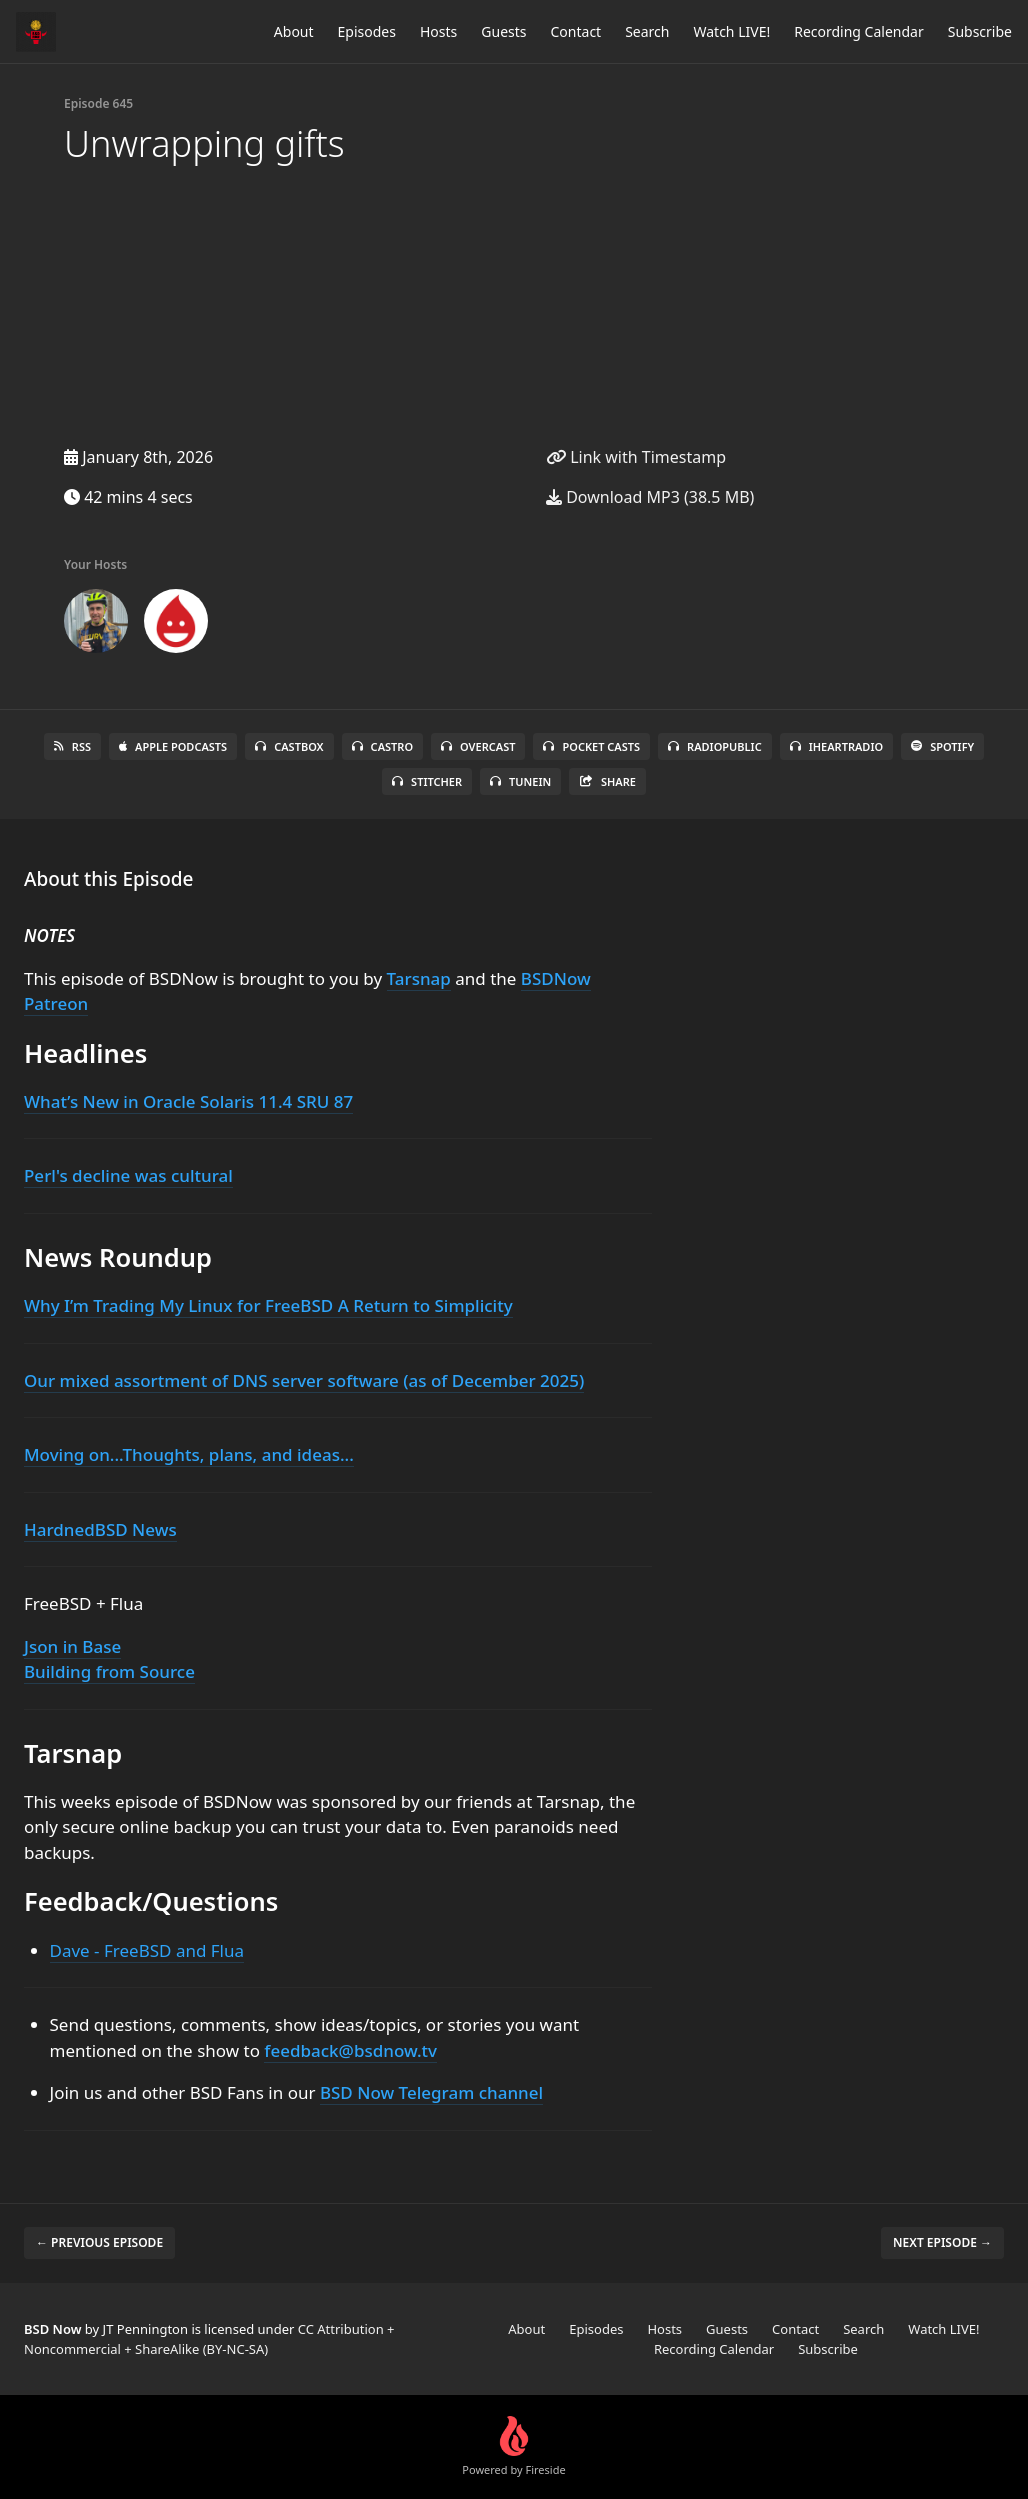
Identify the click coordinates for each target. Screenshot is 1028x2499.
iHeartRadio (837, 746)
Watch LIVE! (731, 31)
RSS (72, 746)
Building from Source (109, 1671)
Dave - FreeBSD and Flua (147, 1950)
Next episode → (942, 2242)
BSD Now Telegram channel (431, 2092)
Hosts (438, 31)
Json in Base (72, 1646)
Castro (382, 746)
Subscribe (980, 31)
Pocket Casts (591, 746)
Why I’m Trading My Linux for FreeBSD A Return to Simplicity (268, 1305)
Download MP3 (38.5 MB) (650, 497)
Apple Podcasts (173, 746)
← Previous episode (99, 2242)
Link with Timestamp (636, 457)
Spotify (942, 746)
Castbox (289, 746)
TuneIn (520, 781)
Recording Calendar (859, 31)
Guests (503, 31)
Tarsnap (419, 978)
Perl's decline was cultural (128, 1175)
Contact (576, 31)
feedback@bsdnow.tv (350, 2050)
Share (607, 781)
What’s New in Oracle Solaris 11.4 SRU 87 (188, 1101)
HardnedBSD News (100, 1529)
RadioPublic (715, 746)
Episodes (367, 31)
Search (647, 31)
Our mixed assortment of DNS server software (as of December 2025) (304, 1380)
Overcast (478, 746)
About (294, 31)
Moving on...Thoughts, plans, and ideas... (189, 1454)
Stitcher (427, 781)
